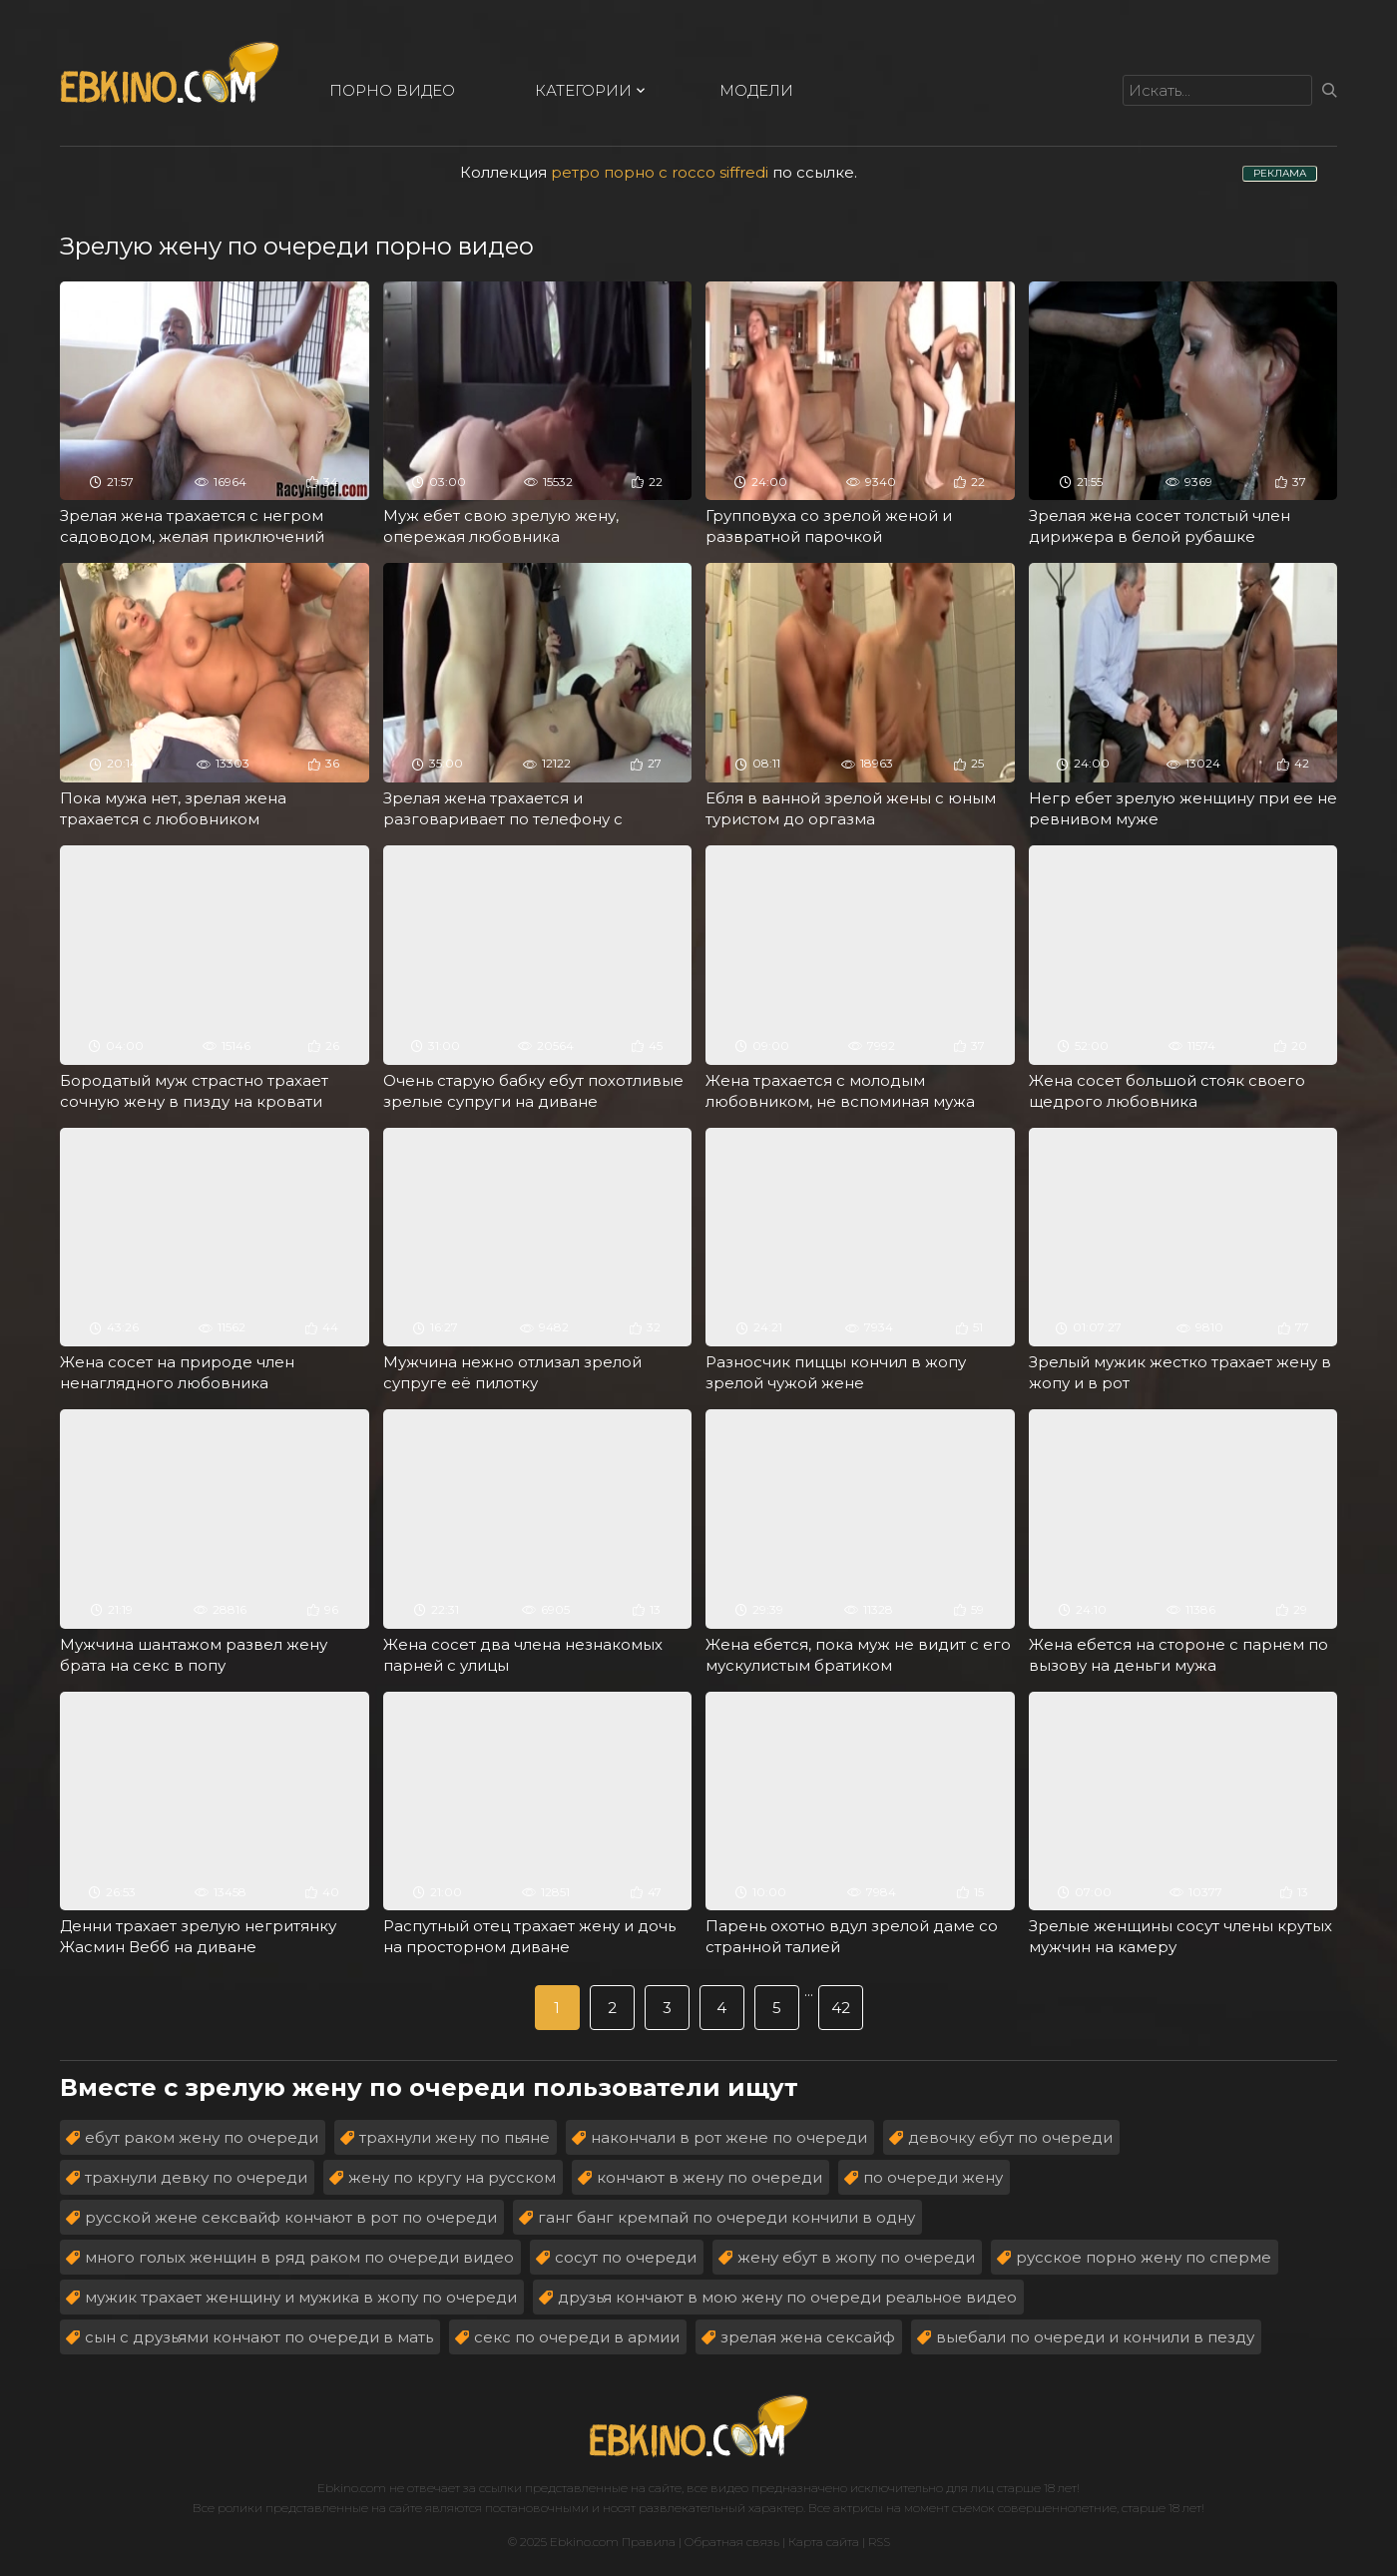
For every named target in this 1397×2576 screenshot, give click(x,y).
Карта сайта (823, 2541)
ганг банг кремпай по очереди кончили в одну (726, 2217)
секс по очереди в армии (577, 2336)
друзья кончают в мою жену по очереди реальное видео (787, 2297)
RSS (879, 2541)
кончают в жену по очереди (709, 2177)
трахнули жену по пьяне (454, 2137)
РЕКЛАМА (1279, 173)
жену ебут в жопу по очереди (856, 2257)
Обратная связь (732, 2541)
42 (840, 2007)
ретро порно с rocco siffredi (659, 172)
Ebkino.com (351, 2487)
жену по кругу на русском (452, 2177)
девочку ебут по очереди (1010, 2137)
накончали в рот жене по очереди (729, 2137)
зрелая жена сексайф (807, 2336)
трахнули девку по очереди (196, 2177)
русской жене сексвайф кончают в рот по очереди (291, 2217)
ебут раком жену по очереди (201, 2137)
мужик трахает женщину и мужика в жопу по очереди (301, 2297)
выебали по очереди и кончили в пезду (1095, 2336)
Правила (649, 2541)
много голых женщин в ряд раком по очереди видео (299, 2257)
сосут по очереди (626, 2257)
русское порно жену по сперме (1143, 2257)
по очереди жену (933, 2177)
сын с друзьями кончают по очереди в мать (259, 2336)
